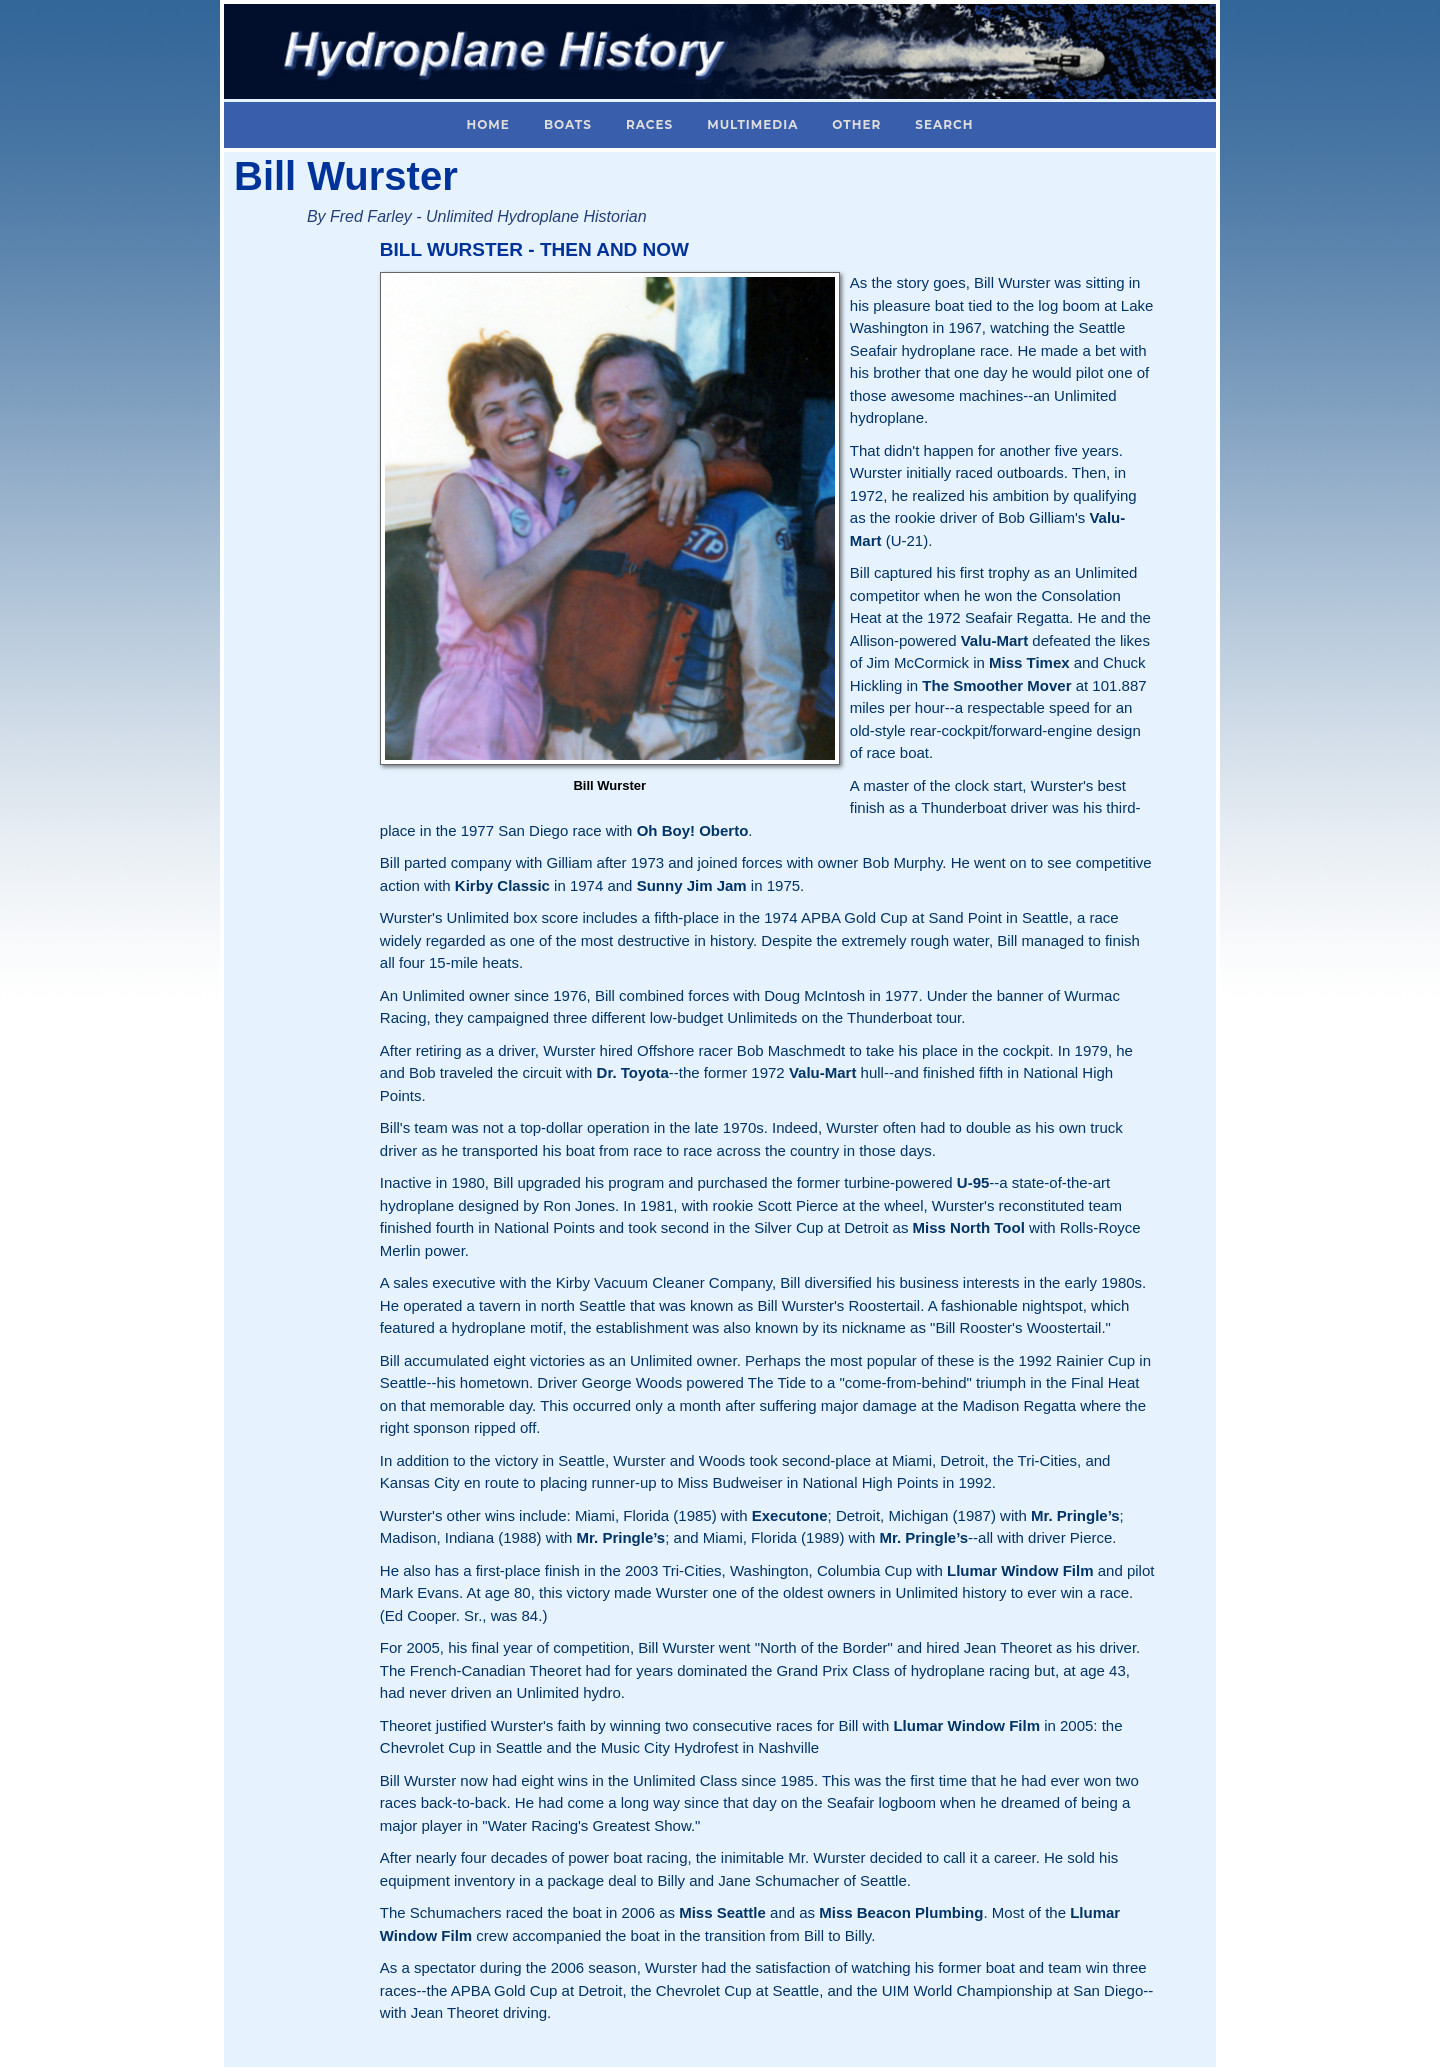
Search (944, 124)
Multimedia (752, 124)
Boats (568, 124)
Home (488, 124)
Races (649, 124)
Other (856, 124)
